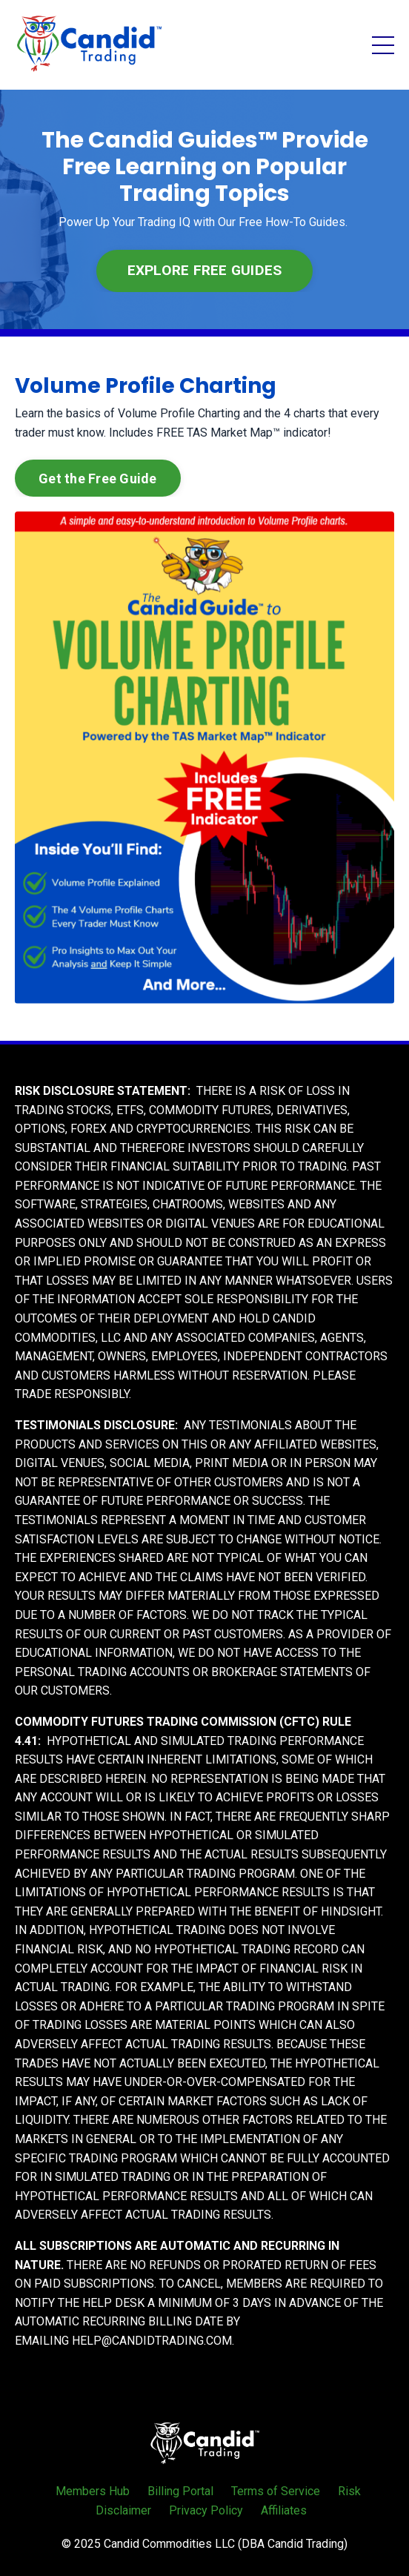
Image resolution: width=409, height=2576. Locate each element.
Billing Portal (180, 2491)
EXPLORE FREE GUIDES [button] (204, 270)
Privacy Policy (206, 2510)
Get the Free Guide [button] (98, 478)
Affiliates (284, 2510)
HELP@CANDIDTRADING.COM (152, 2341)
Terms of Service (275, 2491)
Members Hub (93, 2491)
